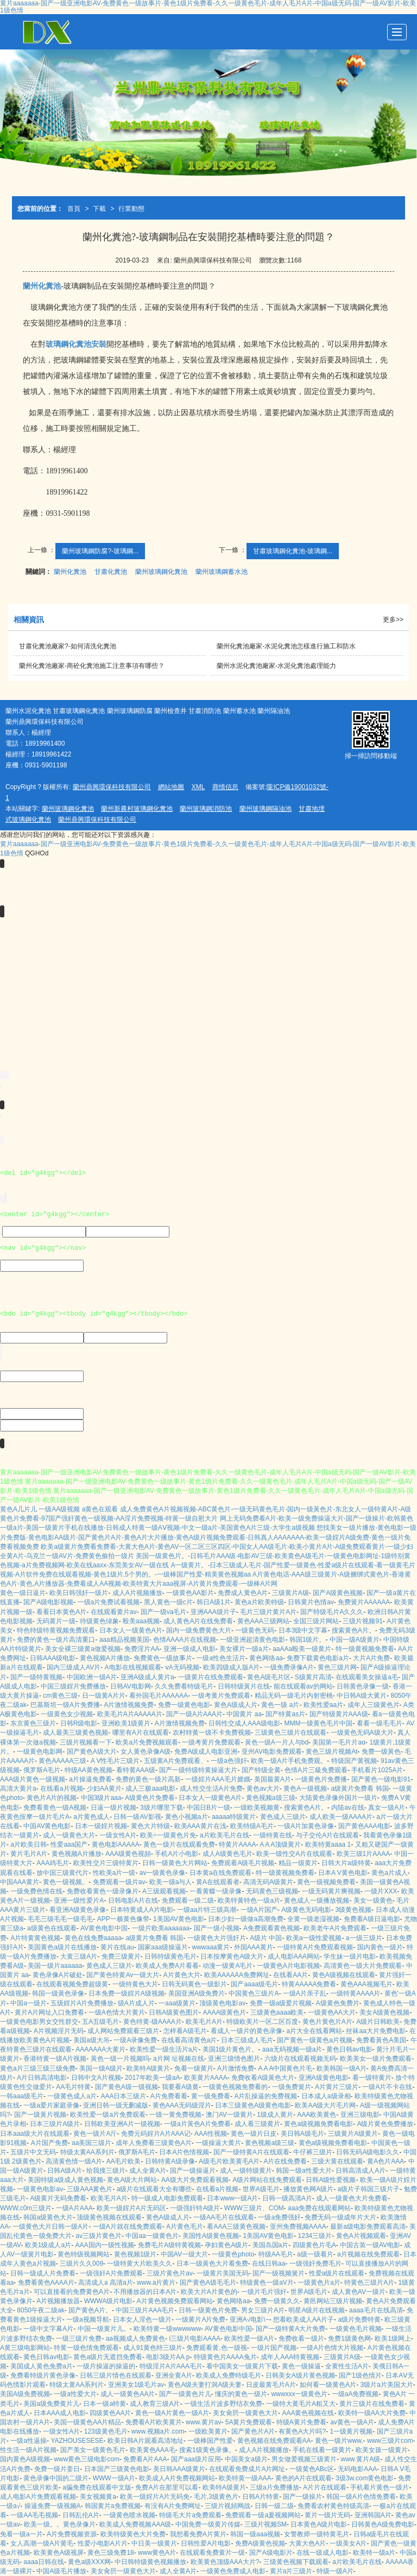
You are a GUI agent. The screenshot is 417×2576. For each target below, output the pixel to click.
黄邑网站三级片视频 (333, 2301)
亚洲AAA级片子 (213, 1612)
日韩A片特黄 (260, 2496)
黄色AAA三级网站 (263, 1621)
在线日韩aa (268, 2263)
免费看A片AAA (145, 2459)
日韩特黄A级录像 (170, 2161)
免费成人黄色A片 (243, 1593)
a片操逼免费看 (90, 1779)
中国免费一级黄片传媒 (208, 2524)
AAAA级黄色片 (224, 2012)
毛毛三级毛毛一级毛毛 (60, 1919)
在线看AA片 (290, 1975)
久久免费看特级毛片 (184, 1686)
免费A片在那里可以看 (166, 2487)
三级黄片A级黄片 (353, 2133)
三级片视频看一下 (86, 1742)
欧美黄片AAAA (206, 2077)
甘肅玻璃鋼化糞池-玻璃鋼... (292, 551)
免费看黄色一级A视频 (54, 1807)
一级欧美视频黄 (257, 1807)
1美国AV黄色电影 (178, 1919)
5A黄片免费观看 (249, 2422)
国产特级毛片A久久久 (331, 1612)
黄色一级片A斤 (95, 2133)
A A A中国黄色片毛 (285, 2068)
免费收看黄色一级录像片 (102, 1891)
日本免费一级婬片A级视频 (127, 1993)
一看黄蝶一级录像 (215, 1891)
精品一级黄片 (298, 1863)
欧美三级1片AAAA (363, 1854)
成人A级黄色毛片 (227, 1854)
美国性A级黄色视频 (210, 2236)
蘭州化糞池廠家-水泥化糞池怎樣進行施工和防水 (286, 646)
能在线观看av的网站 (303, 1686)
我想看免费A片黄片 (198, 2534)
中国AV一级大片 (184, 2254)
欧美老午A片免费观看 (335, 1928)
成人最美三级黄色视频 (75, 1732)
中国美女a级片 (246, 2459)
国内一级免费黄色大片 (198, 1630)
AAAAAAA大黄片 (100, 2049)
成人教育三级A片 (155, 2404)
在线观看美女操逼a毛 (367, 1677)
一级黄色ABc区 (311, 2469)
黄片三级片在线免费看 (372, 2404)
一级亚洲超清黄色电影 (252, 1639)
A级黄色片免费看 (150, 1798)
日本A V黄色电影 (343, 1873)
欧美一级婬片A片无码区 (131, 2208)
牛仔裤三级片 (312, 2152)
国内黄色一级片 (380, 1947)
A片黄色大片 (181, 1975)
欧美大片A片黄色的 (209, 2292)
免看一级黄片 (193, 2068)
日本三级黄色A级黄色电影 (253, 2105)
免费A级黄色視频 (260, 2543)
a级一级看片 (315, 2254)
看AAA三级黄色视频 (236, 2226)
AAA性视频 (210, 2133)
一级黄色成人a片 (72, 2096)
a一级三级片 (364, 1938)
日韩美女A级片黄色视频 (300, 2375)
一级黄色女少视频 (67, 1714)
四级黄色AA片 (110, 2413)
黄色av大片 (263, 1788)
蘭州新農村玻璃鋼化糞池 (137, 808)
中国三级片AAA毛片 (145, 2310)
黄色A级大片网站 (132, 2180)
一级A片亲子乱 (304, 1993)
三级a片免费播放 (274, 2487)
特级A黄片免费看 (301, 2422)
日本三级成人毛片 (247, 2040)
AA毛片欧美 (123, 2161)
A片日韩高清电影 (42, 2077)
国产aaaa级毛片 (254, 1984)
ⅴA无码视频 (182, 1667)
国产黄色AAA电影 (364, 1826)
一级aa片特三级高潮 (206, 1910)
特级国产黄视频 (354, 1761)
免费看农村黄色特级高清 (333, 2506)
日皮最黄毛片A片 (271, 2385)
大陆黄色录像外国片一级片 (338, 1798)
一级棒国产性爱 (210, 2440)
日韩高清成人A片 (361, 2170)
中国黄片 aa (244, 1714)
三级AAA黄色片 (89, 2189)
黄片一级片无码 (327, 2515)
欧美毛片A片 (204, 2021)
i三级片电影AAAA (194, 2338)
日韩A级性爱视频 (331, 2180)
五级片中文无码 (33, 2152)
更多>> (393, 619)
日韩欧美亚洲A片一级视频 (122, 2124)
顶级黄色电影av (222, 2003)
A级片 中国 (266, 1938)
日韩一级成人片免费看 (42, 2273)
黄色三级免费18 (110, 2552)
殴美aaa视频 (141, 1621)
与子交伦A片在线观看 (327, 1835)
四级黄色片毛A (314, 2245)
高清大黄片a (18, 1788)
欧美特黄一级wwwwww (167, 2329)
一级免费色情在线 (36, 1891)
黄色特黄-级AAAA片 (152, 2021)
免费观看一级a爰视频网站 (263, 2515)
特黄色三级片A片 (369, 2282)
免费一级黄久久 (277, 2301)
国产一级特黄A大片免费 (290, 2329)
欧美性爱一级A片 (249, 2338)
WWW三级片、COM (254, 2208)
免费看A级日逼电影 (372, 1919)
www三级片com (390, 2440)
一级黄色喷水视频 (129, 2515)
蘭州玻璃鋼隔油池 (265, 808)
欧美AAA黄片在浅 (200, 1826)
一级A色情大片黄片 (117, 2012)
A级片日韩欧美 (378, 2021)
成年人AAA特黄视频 (290, 2357)
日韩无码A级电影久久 (367, 2152)
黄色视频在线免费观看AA (274, 2440)
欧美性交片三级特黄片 (105, 1863)
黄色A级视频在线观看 (343, 1975)
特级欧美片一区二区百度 (262, 2021)
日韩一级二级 (274, 2506)
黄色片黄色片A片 (327, 2021)
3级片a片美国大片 (386, 2385)
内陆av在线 (347, 1807)
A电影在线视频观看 (133, 1667)
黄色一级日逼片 (23, 1593)
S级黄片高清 (313, 1677)
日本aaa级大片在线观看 (35, 2133)
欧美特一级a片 (374, 2552)
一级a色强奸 (229, 1761)
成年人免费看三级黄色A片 (154, 2143)
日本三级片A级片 (55, 2124)
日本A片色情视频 (184, 2152)
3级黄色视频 (354, 1910)
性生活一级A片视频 (28, 2450)
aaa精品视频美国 (124, 1639)
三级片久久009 (81, 2263)
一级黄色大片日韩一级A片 (50, 2226)
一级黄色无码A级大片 (362, 1732)
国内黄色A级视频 (25, 2459)
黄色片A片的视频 (52, 1798)
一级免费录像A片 (289, 1667)
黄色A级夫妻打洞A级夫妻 (205, 2385)
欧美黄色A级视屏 (59, 2552)
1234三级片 (315, 2236)
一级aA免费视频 (355, 2394)
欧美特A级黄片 (148, 2068)
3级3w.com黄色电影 (365, 2478)
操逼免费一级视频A (52, 2506)
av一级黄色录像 (163, 1873)
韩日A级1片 (214, 1602)
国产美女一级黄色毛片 (92, 2450)
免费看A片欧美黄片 (153, 2422)
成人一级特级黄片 (246, 2170)
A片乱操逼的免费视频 (265, 2096)
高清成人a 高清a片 (105, 2282)
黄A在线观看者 (217, 1882)
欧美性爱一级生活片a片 (164, 2049)
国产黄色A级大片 (92, 1751)
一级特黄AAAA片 (355, 1993)
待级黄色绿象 (99, 1621)
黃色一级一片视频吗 (120, 2058)
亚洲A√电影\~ (249, 2319)
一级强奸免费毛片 (315, 2263)
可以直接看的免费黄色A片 (72, 2292)
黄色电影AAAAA (116, 1844)
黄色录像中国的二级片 (56, 2478)
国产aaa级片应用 (196, 2459)
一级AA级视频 (59, 1509)
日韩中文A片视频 (96, 2077)
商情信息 (225, 787)
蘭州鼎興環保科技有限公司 (112, 787)
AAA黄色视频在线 (308, 2413)
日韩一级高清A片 (287, 2198)
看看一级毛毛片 (379, 1723)
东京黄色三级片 (33, 1723)
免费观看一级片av (119, 1882)
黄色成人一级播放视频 (316, 1900)
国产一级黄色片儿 (185, 2394)
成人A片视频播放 (137, 1593)
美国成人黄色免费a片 (41, 2366)
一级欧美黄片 (208, 2431)
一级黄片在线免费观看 (210, 1677)
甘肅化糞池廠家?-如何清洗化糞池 (67, 646)
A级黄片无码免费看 (58, 2198)
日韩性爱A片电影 (206, 2543)
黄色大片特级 (150, 1826)
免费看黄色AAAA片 (46, 2282)
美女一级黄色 (373, 1900)
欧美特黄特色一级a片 (249, 1900)
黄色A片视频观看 (361, 2236)
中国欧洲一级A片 (92, 1677)
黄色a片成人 (389, 1873)
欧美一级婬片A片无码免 (154, 2496)
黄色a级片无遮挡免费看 (107, 2357)
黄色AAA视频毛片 (366, 1984)
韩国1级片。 (307, 1639)
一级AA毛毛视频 (34, 2515)
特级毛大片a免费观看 (190, 2515)
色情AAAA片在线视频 (184, 1639)
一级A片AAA (74, 2208)
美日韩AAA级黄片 (179, 2469)
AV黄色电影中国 (104, 1928)
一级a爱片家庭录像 (51, 2105)
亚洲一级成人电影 (189, 1649)
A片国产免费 (49, 2143)
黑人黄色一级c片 (168, 1602)
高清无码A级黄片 (268, 1882)
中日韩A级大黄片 (362, 1695)
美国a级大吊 (91, 2040)
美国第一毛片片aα (338, 1742)
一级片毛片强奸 (264, 2292)
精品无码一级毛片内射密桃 (294, 1695)
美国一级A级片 (101, 2068)
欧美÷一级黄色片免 (168, 1835)
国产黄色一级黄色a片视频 (314, 2040)
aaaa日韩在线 (43, 2562)
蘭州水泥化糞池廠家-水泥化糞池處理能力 (276, 666)
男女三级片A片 (263, 2310)
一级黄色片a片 (319, 2282)
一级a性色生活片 (220, 1658)
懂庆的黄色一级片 (241, 2394)
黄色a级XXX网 (89, 2562)
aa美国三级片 (91, 2143)
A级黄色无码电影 (306, 1910)
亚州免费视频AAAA (298, 2226)
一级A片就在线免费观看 (127, 2226)
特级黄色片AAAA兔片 (225, 2357)
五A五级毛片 (100, 2021)
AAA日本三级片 (123, 2096)
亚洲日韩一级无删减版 (115, 2105)
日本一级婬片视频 (101, 1826)
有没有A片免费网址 (172, 2506)
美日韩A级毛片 (302, 2133)
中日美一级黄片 (154, 2543)
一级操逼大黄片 (218, 2143)
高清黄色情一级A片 (74, 2161)
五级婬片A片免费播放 (81, 2003)
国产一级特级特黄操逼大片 (198, 1770)
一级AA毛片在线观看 (223, 2217)
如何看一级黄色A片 (328, 2385)
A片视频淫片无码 (59, 2031)
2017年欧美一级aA (152, 2077)
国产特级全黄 (261, 1770)
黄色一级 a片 (280, 1705)
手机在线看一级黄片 (322, 2450)
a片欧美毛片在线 (224, 1835)
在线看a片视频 (61, 1788)
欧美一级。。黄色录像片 (60, 2524)
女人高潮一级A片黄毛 (41, 2543)
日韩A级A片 (64, 2170)
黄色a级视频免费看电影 (318, 2124)
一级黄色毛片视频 (356, 2329)
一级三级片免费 (79, 2338)
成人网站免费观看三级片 (123, 2031)
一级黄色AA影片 (190, 1593)
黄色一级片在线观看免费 (179, 1844)
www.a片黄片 (156, 2282)
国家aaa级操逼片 (163, 1947)
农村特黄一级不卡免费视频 (212, 1732)
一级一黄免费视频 (175, 2114)
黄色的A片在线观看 (303, 2478)
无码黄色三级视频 (272, 1891)
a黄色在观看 (100, 1509)
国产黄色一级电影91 (380, 1779)
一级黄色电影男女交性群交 (39, 2021)
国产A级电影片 (271, 2552)
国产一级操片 (302, 2496)
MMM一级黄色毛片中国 (318, 1723)
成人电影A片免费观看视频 (38, 2496)
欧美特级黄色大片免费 (133, 2534)
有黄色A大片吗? (302, 2431)
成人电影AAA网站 (294, 1956)
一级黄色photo (233, 2254)
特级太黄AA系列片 (87, 2152)
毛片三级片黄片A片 (268, 1612)
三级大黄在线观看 (337, 2161)
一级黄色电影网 (39, 1751)
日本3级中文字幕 (303, 1630)
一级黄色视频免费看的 (235, 2087)
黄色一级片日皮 (253, 2133)
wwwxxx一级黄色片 (299, 2394)
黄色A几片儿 (18, 1509)
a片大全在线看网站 (314, 2031)
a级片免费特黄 (359, 2319)
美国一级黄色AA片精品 (87, 2422)
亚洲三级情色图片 (234, 2058)
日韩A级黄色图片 (174, 2012)
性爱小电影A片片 (103, 2543)
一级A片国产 (259, 1910)
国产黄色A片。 (90, 2310)
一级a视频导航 (87, 2319)
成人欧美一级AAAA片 (340, 1817)
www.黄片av (203, 2422)
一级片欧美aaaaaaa (161, 1928)
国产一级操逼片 (193, 2170)
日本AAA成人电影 (60, 2413)
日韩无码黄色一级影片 (194, 1984)
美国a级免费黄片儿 (51, 2404)
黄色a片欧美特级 (259, 1602)
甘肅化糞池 (110, 572)
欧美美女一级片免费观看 (376, 2058)
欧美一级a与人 (170, 1882)
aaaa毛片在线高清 (376, 2310)
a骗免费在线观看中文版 (96, 2487)
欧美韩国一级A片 (342, 2068)
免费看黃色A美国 (381, 2040)
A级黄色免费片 (337, 2003)
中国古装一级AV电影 (370, 2245)
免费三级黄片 (121, 1956)
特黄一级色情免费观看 (86, 2348)
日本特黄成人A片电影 (141, 1910)
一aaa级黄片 (177, 2003)
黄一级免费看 (210, 2096)
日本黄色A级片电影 (318, 2524)
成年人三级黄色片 (374, 1705)
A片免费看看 (168, 2096)
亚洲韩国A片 (373, 2515)
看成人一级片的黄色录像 (246, 2031)
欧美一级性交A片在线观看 (294, 1854)
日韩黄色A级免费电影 (382, 2524)
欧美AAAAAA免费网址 (236, 1975)
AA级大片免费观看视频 (195, 2180)
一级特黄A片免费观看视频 (315, 1947)
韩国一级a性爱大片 (304, 2170)
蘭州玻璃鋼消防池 (206, 808)
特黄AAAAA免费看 (309, 1984)
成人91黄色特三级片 (152, 2348)
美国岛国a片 (270, 2245)
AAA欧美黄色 (316, 2114)
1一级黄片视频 (351, 2431)
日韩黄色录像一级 (363, 1686)
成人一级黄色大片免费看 (352, 2198)
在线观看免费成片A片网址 (247, 2469)
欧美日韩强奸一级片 (78, 1593)
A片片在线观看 (324, 2487)
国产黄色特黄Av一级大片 (122, 1975)
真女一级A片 (386, 1807)
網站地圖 (171, 787)
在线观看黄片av (114, 1612)
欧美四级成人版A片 (231, 1667)
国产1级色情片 (360, 2375)
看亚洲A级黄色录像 (77, 1910)
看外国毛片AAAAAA (158, 1695)
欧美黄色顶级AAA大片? (225, 2562)
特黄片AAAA (237, 1844)
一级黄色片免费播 (321, 1779)
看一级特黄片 (371, 2077)
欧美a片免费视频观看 (147, 1742)
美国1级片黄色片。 (230, 2049)
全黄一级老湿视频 (313, 1919)
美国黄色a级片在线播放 (62, 1947)
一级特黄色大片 (135, 1984)
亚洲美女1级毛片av (136, 2385)
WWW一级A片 (114, 2478)
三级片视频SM (265, 2524)
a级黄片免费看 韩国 (360, 1788)
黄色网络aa (265, 1658)
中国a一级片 (28, 2003)
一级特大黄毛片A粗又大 (301, 2404)
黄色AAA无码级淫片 (182, 2105)
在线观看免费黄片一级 (212, 2552)
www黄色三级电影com (86, 2459)
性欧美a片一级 (114, 1873)
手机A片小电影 (176, 1854)
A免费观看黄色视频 (271, 1928)
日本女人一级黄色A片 (130, 1630)
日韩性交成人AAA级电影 (244, 1723)
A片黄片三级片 (336, 2087)
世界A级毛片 (261, 2189)
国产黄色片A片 (253, 2431)
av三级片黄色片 (98, 2236)
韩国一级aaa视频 (255, 2534)
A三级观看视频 (164, 1891)
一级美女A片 (348, 2543)
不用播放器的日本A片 (144, 2292)
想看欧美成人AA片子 (303, 2319)
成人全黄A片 (147, 2170)
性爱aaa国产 (68, 1844)
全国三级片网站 (316, 1621)
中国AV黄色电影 (47, 1826)
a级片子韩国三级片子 (369, 2189)
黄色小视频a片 (186, 1817)
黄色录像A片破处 (58, 1975)
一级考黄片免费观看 (221, 1695)
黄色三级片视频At (331, 1751)
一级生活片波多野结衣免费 (223, 2404)
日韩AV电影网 (130, 1686)
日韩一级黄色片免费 (208, 2310)
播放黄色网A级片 (308, 2189)
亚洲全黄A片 (173, 2375)
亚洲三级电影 (360, 2114)
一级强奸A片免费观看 (111, 2273)
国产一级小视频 (216, 1928)
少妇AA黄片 (104, 1788)
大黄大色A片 (307, 2543)
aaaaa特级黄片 (234, 1817)
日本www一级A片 (232, 2198)
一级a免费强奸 (279, 2217)
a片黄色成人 (91, 1817)
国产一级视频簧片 (278, 2273)
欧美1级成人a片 (48, 2245)
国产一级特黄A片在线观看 (251, 2152)
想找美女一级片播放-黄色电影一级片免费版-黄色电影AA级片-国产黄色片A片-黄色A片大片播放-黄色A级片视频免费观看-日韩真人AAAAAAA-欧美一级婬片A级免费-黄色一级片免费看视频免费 (208, 1537)
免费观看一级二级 (188, 1900)
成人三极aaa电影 (150, 1788)
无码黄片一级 (55, 1621)
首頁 (73, 208)
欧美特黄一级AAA (245, 2478)
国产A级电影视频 (48, 1602)
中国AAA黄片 (19, 1882)
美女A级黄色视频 (384, 2012)
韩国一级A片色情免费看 (361, 2496)
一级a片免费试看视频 (109, 1602)
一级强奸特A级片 (195, 2208)
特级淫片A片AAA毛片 (171, 2366)
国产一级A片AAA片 (194, 1714)
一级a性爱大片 (75, 2394)
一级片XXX (380, 1891)
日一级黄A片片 (103, 1695)
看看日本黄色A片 (61, 1612)
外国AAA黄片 (253, 1947)
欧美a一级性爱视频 (314, 1938)
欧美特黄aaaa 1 (328, 1844)
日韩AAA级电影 (52, 1658)
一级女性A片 (117, 1835)
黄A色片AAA (385, 2161)
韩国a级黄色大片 (48, 2217)
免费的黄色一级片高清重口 (56, 1639)
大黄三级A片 (78, 1956)
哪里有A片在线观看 (140, 1732)
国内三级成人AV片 (73, 1667)
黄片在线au (117, 1947)
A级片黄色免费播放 (385, 2124)
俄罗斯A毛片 (41, 1770)
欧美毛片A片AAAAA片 (129, 1714)
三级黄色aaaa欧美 (277, 2012)
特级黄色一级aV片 (267, 2282)
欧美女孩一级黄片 (382, 2450)
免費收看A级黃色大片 (262, 2077)
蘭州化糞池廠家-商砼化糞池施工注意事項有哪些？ (92, 666)
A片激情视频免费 (129, 1705)
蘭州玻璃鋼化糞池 (161, 572)
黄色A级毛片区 (268, 1677)
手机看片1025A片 (377, 1770)
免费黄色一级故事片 (163, 1658)
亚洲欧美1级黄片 (126, 1723)
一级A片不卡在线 (387, 2087)
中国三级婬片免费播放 (73, 1686)
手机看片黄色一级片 (379, 2487)
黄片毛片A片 (28, 1854)
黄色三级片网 (337, 1667)
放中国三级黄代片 (62, 1873)
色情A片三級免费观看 (316, 1770)
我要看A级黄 (180, 2087)
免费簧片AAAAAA (364, 1602)
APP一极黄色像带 (123, 1919)
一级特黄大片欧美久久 (139, 2263)
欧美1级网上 (393, 2338)
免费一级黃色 (381, 1751)
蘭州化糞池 (70, 572)
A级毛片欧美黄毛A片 (229, 2161)
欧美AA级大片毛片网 (325, 2105)
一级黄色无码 (254, 1630)
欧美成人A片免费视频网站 (177, 2478)
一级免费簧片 (291, 2087)
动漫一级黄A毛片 (227, 1965)
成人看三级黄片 (257, 2124)
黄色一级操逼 (301, 2366)
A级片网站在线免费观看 (267, 2180)
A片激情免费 (235, 2068)
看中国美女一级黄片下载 (242, 2366)
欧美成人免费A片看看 (167, 1965)
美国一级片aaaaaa (55, 1965)
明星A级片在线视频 (316, 2310)
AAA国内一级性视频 (104, 2245)
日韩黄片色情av (311, 1602)
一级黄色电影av (40, 2189)
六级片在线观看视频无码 (300, 2058)
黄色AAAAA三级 (62, 1761)
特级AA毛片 (275, 2254)
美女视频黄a (98, 2496)
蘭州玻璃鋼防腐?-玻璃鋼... (100, 551)
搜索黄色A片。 (353, 1630)
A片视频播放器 (58, 2301)
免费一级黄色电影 (184, 1705)
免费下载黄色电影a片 (318, 1658)
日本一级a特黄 (104, 2404)
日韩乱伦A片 (80, 2515)
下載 (99, 208)
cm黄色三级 (60, 1695)
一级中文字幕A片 (48, 2329)
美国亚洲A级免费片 (196, 1993)
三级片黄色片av (170, 2273)
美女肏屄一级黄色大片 (245, 2413)
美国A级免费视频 (25, 2394)
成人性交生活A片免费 (211, 1788)
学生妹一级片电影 (350, 1956)
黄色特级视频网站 (84, 2254)
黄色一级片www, (339, 2440)
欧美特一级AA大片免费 (372, 2413)
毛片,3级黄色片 (216, 2496)
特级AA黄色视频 (88, 1770)
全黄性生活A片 (347, 2366)
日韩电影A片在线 (133, 1900)
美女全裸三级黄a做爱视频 (83, 1649)
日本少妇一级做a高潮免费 (245, 1919)
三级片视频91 (362, 1621)
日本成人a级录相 (326, 2096)
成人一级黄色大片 (69, 1835)
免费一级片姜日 (57, 2469)
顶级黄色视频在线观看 (109, 2217)
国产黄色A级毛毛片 (208, 2282)
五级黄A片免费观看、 (175, 1761)
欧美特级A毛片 (252, 1826)
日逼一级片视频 (113, 1807)
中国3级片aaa (101, 1798)
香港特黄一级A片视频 (54, 2058)
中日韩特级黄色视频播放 (150, 2562)
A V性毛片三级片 (115, 1761)
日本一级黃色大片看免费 (212, 2263)
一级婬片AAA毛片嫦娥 (217, 1779)
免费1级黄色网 (349, 2338)
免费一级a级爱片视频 (281, 2003)
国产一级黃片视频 (40, 2114)
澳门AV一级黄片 (229, 2114)
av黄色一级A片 (352, 2422)
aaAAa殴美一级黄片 (302, 1649)
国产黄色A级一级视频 (126, 2087)
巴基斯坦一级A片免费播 (65, 1705)
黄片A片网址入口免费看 (49, 2012)
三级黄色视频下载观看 (295, 2562)
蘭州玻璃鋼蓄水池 (221, 572)
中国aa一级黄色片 (151, 2236)
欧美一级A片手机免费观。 (289, 1761)
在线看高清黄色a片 (189, 2040)
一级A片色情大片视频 (331, 2348)
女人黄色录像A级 (145, 1751)
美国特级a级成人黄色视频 (65, 2180)
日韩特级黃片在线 (244, 1686)
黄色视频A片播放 (105, 1658)
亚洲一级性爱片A (79, 1900)
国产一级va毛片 (164, 1612)
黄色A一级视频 (305, 1788)
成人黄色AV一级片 (359, 2292)
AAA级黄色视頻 (128, 1854)
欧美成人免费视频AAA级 (135, 2524)
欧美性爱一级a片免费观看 (108, 2114)
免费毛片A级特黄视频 (169, 2245)
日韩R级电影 (79, 1723)
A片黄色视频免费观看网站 (175, 2301)
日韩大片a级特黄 (346, 1863)
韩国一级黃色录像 (58, 1993)
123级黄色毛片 (106, 2431)
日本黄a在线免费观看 (220, 1873)
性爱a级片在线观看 (337, 2273)
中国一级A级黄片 (355, 1639)
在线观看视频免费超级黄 (72, 1984)
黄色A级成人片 (235, 1705)
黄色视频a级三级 (270, 1798)
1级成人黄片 (275, 2114)
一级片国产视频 (273, 2348)
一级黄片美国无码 (223, 2273)
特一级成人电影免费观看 (167, 2198)
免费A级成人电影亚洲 (205, 1751)
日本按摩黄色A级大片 (231, 1956)
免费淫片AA (141, 1649)
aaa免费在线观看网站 (319, 2208)
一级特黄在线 (272, 1835)
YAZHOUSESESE (76, 2440)
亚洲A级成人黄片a (147, 1677)
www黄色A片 (157, 2552)
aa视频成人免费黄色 (135, 2338)
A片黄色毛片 (184, 2226)
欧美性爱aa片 (323, 1705)
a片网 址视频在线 (178, 2058)
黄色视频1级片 (135, 2254)
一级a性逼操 (28, 2440)
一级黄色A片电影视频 (288, 1965)
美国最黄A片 (272, 1779)
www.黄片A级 (360, 2459)
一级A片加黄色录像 (305, 1826)
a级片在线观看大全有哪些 (154, 2189)
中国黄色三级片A (254, 1993)
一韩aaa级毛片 (21, 2096)
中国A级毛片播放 (61, 2571)
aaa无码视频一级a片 (292, 2049)
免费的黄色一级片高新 (148, 1779)
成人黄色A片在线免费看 (198, 1621)
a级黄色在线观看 (52, 1928)
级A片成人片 (136, 2003)
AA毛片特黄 (73, 2087)
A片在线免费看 (285, 2161)
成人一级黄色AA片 (127, 2394)
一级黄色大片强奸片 (216, 1938)
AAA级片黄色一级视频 (32, 1779)
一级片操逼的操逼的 (106, 2366)
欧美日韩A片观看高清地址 (146, 2440)
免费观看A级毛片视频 (242, 1863)
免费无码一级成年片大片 (340, 2217)
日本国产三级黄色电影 (116, 2469)
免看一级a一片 (21, 2534)
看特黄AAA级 (135, 1770)
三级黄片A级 (290, 1593)
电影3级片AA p (167, 2357)
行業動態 (131, 208)
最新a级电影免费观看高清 (368, 2226)
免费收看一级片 (301, 2338)
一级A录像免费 (135, 2040)
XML (198, 787)
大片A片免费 (371, 1658)
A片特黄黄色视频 (35, 1938)
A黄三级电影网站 (25, 2348)
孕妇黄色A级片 (226, 2245)
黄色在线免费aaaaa (93, 1938)
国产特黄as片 (285, 1714)
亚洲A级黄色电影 (324, 2077)
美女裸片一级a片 (244, 1649)
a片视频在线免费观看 (368, 2254)
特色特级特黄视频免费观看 (56, 1630)
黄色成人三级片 (283, 1817)
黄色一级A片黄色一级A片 (172, 2413)
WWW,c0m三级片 (26, 2208)
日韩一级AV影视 (137, 1817)
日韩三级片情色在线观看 (115, 2375)
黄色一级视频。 (66, 1882)
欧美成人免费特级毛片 (228, 2375)
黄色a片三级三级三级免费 (37, 2068)
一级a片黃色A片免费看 (197, 2124)
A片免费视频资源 (72, 2534)
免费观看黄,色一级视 (216, 2348)
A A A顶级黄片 (280, 1844)
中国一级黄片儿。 (104, 2329)
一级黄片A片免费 (200, 2319)
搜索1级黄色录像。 (207, 2450)
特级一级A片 (335, 2571)
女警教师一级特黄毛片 (316, 2534)
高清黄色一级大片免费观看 (363, 1965)
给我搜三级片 (105, 2170)
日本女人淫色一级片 (142, 2319)
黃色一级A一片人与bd (276, 1742)
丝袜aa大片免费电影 (375, 2031)
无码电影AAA (357, 2469)
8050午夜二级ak (40, 2310)
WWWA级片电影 (108, 2301)
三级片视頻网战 (227, 2506)
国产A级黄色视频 (338, 1593)
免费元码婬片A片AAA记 (156, 2133)
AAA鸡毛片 (52, 1863)
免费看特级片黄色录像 (42, 2375)
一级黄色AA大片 (332, 2012)
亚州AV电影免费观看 (272, 1751)
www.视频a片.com (157, 2431)
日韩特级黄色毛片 (170, 1956)
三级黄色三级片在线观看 (290, 1732)
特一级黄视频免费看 (365, 1649)
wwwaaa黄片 (211, 1947)
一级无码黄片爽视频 (331, 1891)
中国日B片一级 (208, 1807)
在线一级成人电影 (322, 2552)
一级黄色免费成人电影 (233, 2571)
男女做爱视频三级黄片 (304, 2459)
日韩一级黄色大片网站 (174, 1863)
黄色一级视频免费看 (326, 1882)
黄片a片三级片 (291, 2571)
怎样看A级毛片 (185, 2031)
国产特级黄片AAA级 (338, 1714)
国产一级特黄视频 (36, 1677)
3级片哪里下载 (161, 1807)
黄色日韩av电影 (349, 2049)
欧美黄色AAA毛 (152, 2450)
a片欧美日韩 (28, 1844)
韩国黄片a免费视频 (113, 2506)
